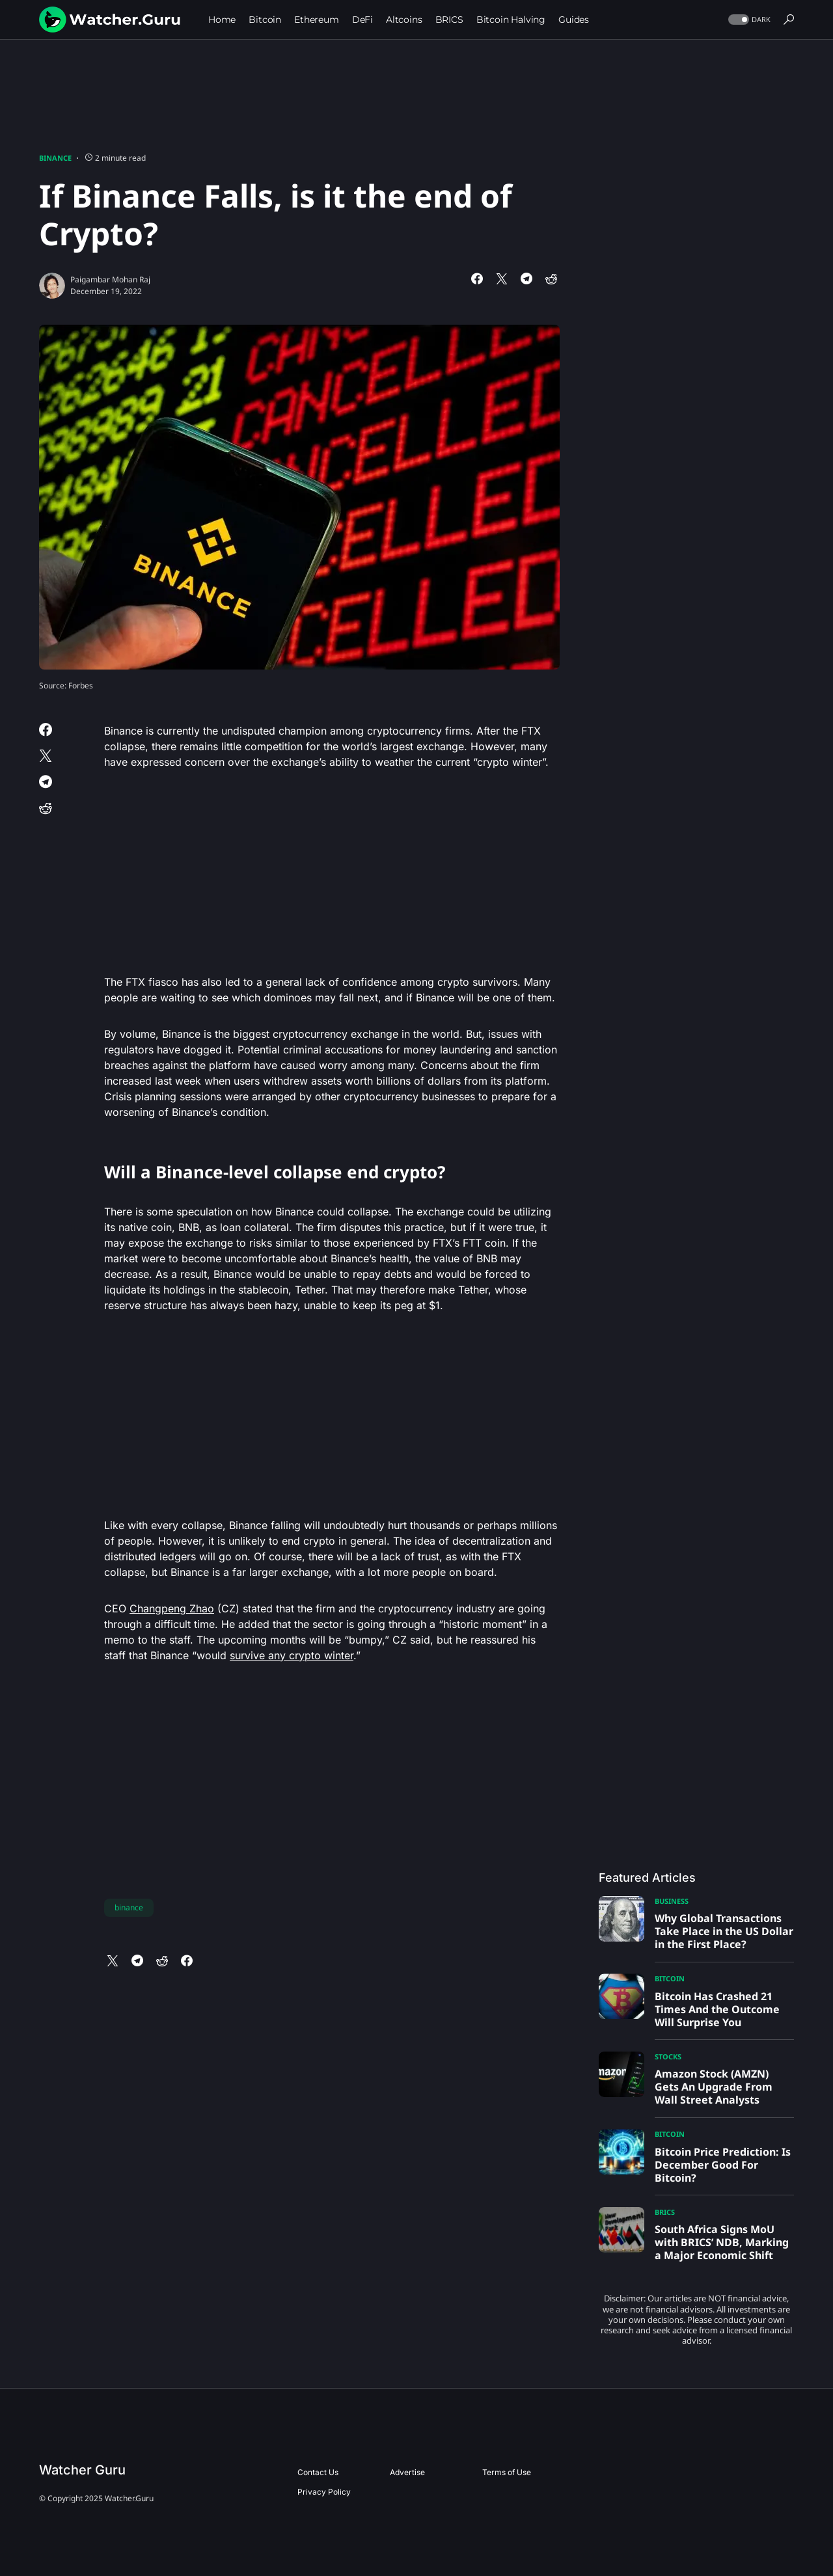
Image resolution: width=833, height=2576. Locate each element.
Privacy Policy (324, 2492)
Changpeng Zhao (172, 1608)
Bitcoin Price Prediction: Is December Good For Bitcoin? (723, 2164)
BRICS (665, 2212)
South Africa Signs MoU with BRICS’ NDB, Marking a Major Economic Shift (722, 2242)
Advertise (407, 2472)
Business (672, 1901)
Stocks (668, 2056)
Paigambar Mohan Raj (110, 279)
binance (129, 1907)
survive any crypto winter (291, 1655)
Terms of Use (506, 2472)
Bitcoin (670, 1978)
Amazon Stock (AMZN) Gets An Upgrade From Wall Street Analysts (713, 2086)
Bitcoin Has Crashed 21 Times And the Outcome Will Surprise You (717, 2009)
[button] (748, 19)
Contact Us (317, 2472)
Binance (55, 158)
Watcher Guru (82, 2470)
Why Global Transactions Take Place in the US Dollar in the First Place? (724, 1931)
